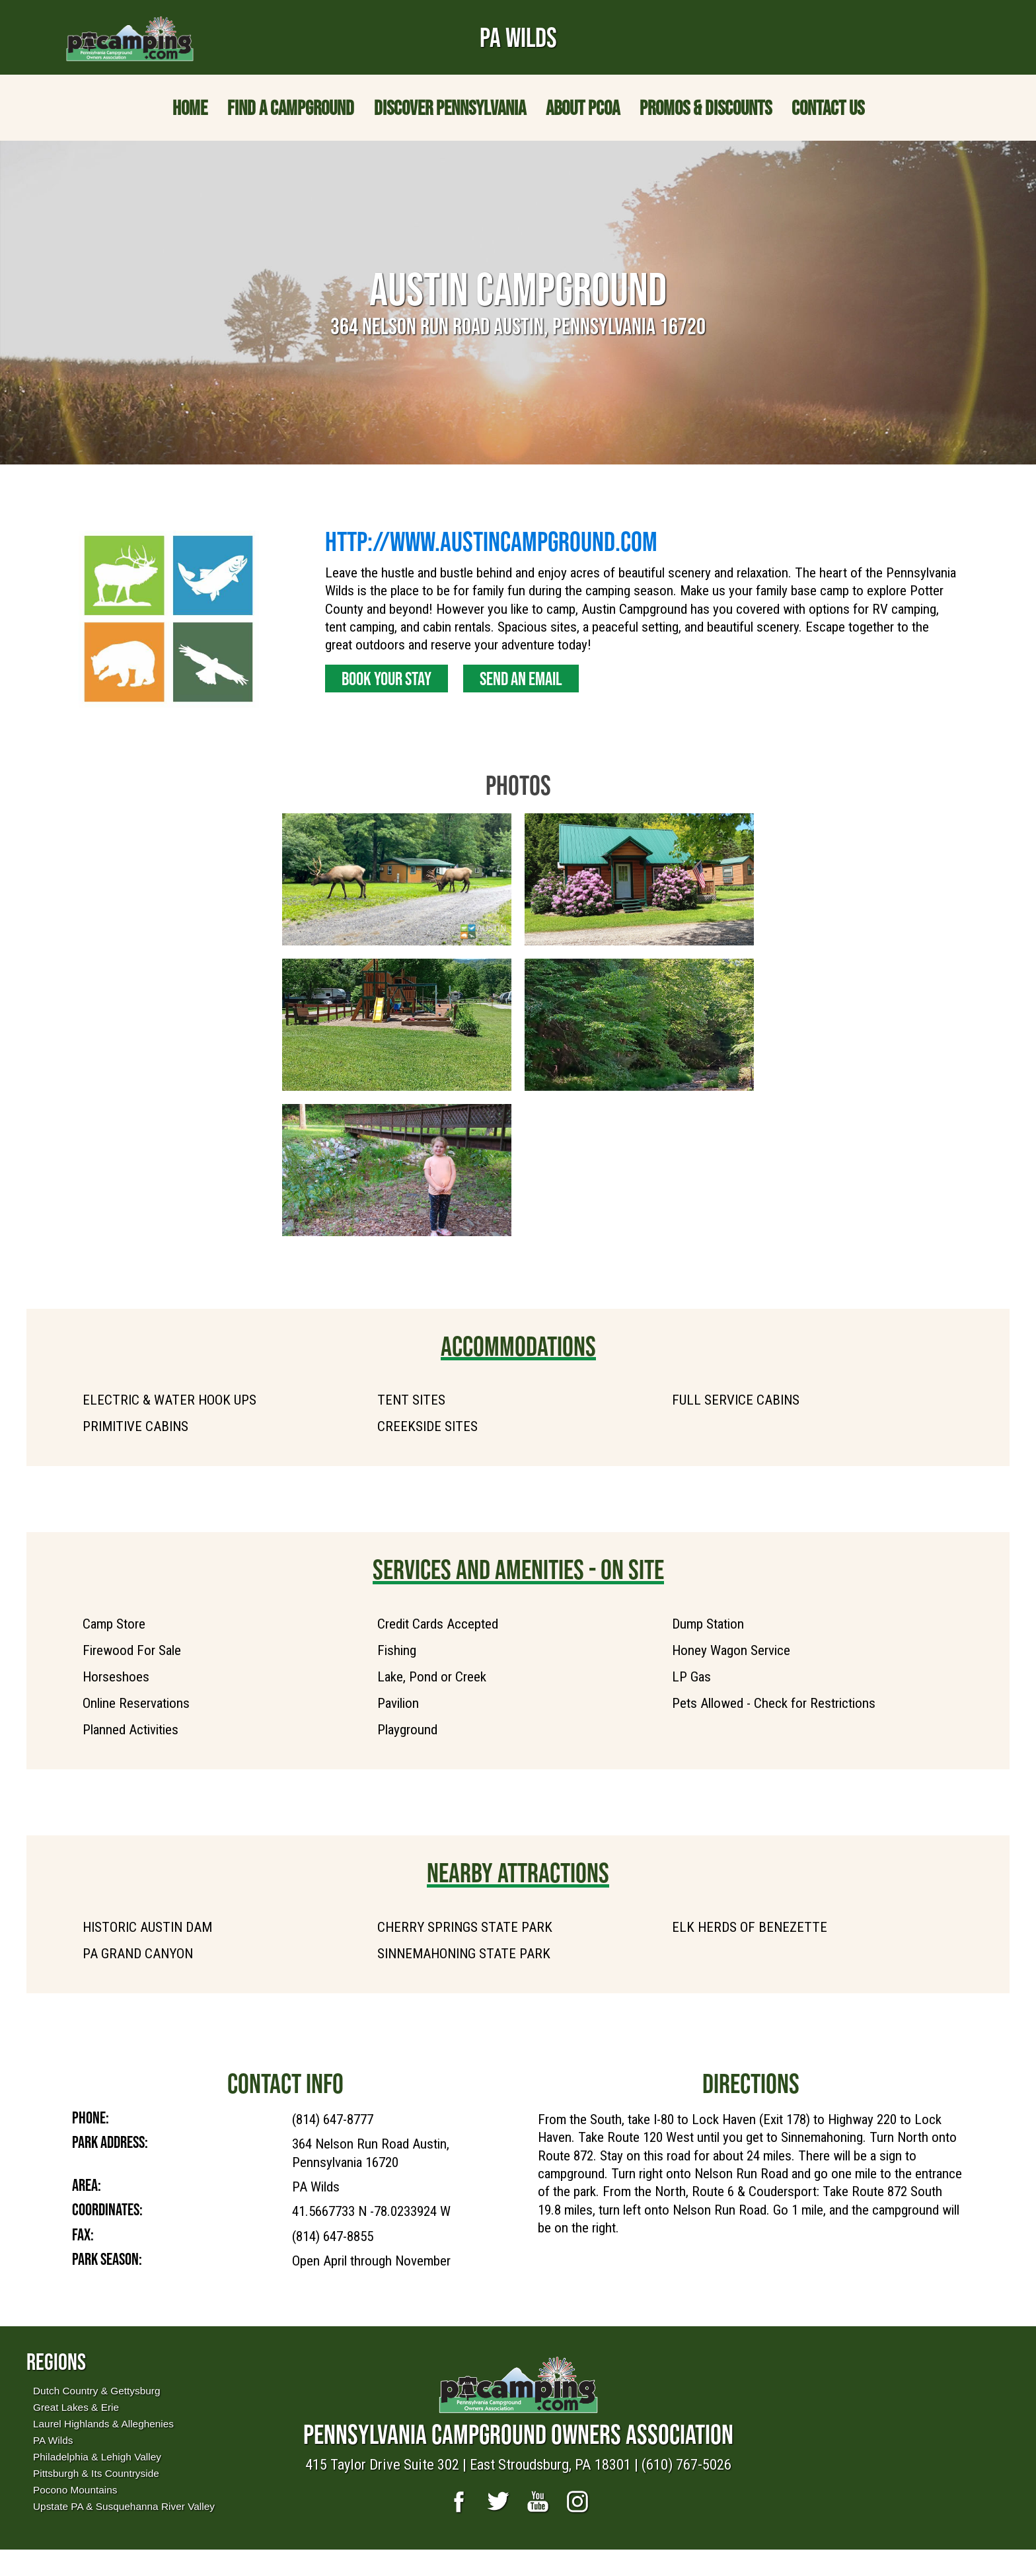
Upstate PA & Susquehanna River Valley (124, 2506)
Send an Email (521, 678)
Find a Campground (290, 107)
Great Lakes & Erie (76, 2407)
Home (189, 107)
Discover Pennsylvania (450, 107)
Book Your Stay (386, 678)
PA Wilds (53, 2440)
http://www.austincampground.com (491, 541)
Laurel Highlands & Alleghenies (103, 2423)
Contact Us (828, 107)
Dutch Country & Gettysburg (96, 2390)
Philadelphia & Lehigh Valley (97, 2456)
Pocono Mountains (75, 2489)
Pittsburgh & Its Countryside (96, 2473)
